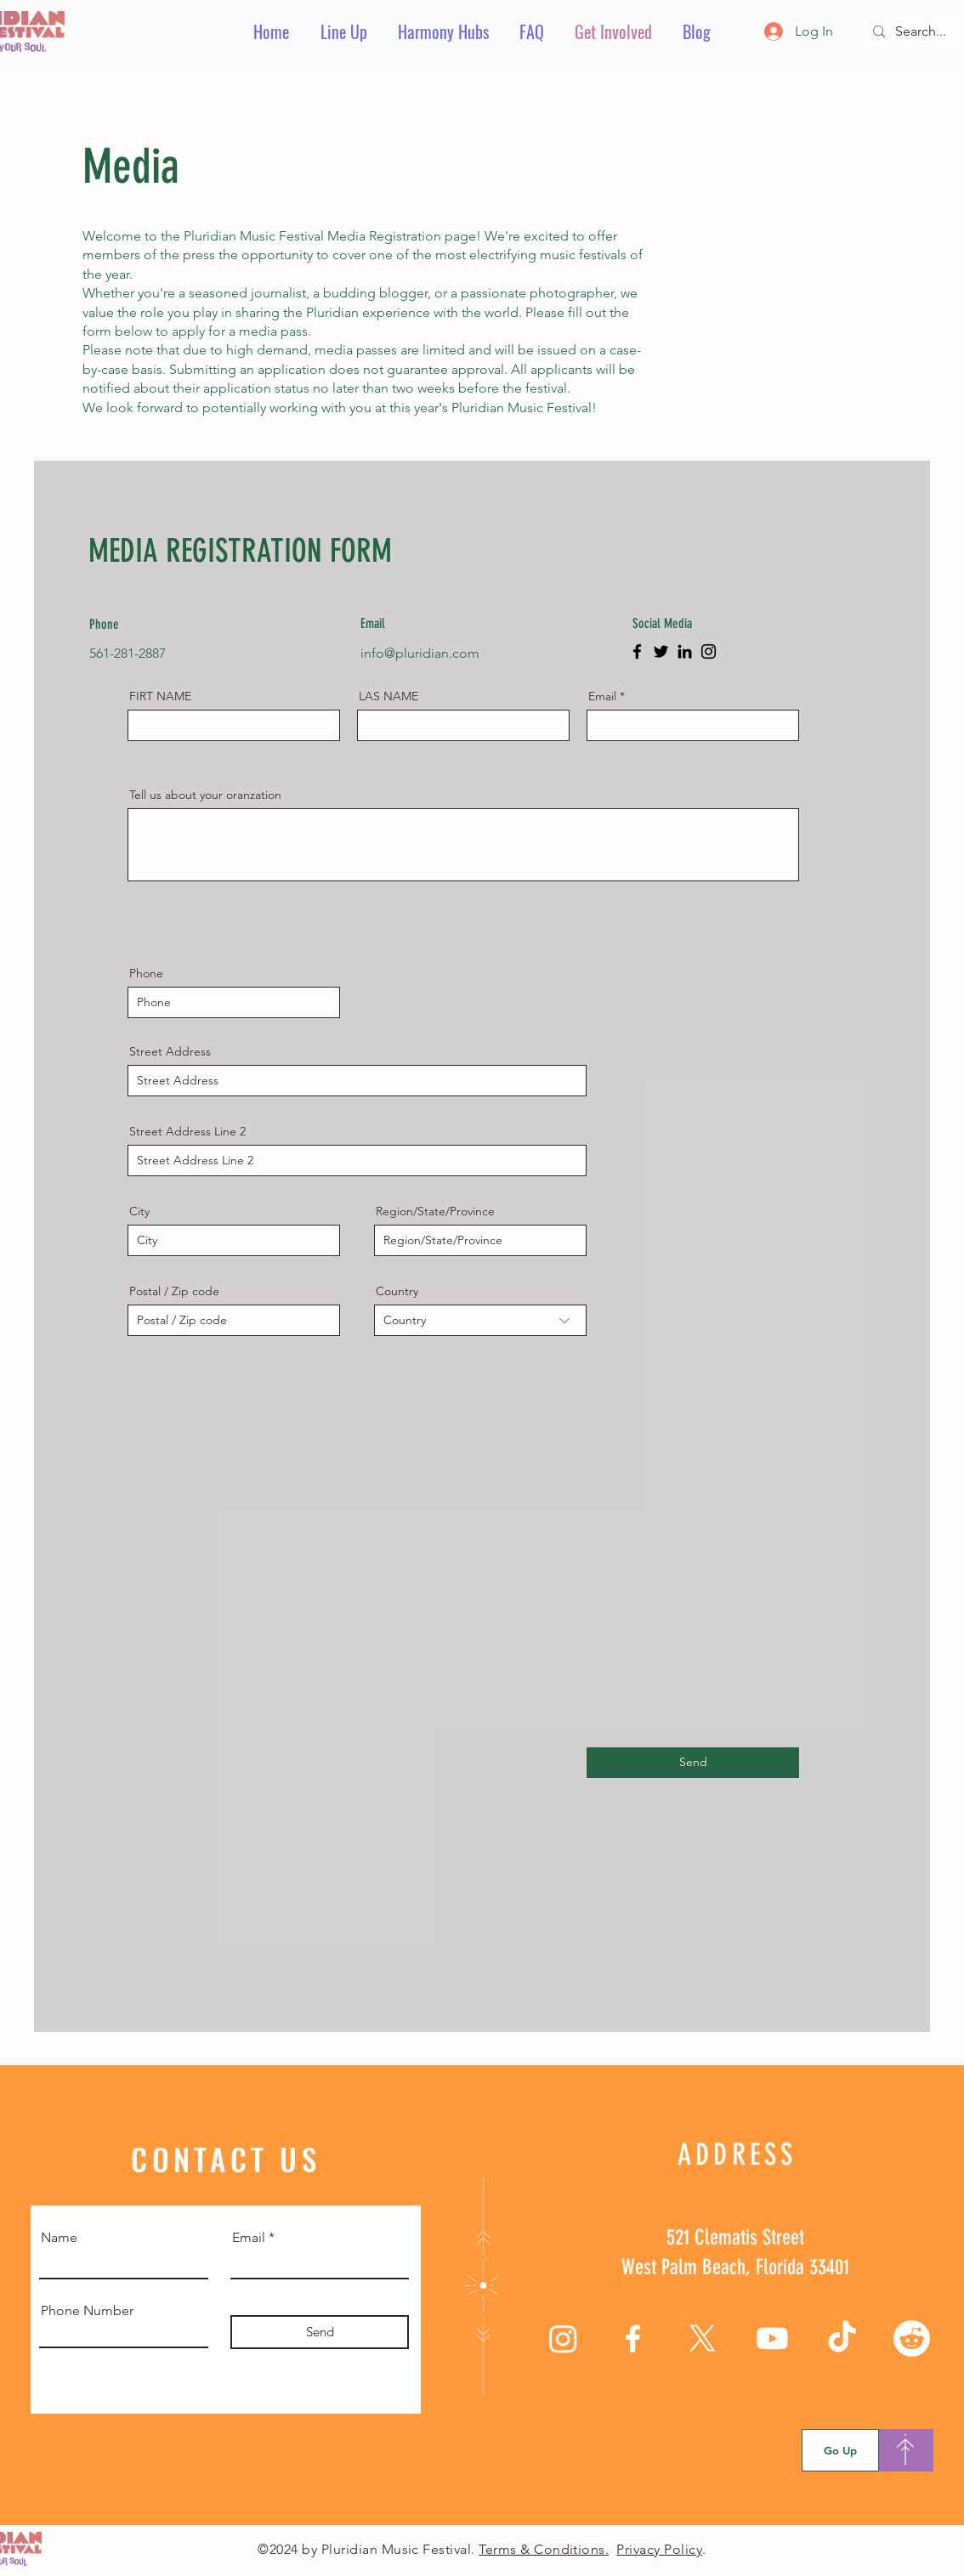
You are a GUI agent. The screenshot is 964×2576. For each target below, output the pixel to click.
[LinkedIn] (685, 651)
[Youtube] (772, 2338)
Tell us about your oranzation (205, 795)
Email (602, 696)
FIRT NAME (160, 696)
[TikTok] (842, 2338)
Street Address (170, 1051)
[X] (702, 2338)
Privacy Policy (659, 2549)
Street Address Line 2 (187, 1131)
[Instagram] (708, 651)
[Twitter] (661, 651)
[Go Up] (840, 2450)
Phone (146, 973)
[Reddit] (911, 2338)
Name (59, 2238)
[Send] (693, 1762)
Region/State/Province (435, 1211)
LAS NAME (388, 696)
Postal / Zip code (174, 1291)
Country (397, 1291)
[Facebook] (637, 651)
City (139, 1211)
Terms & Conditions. (544, 2549)
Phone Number (87, 2311)
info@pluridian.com (419, 653)
